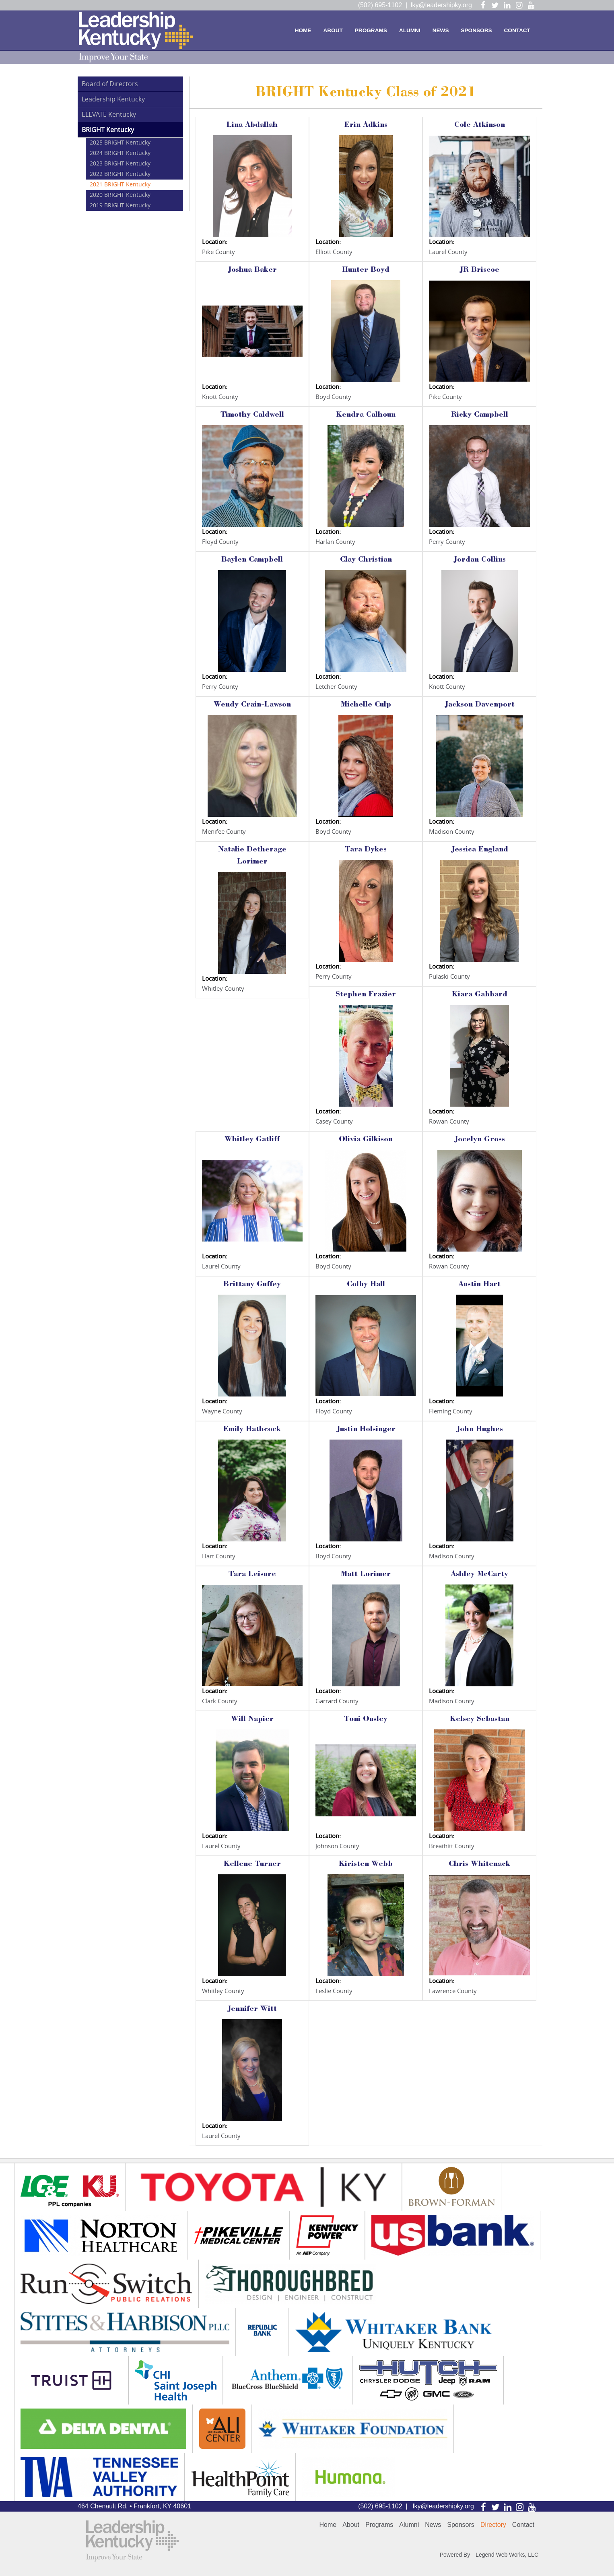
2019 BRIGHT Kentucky (120, 205)
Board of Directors (110, 84)
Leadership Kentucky (113, 99)
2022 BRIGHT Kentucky (120, 174)
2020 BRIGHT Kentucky (120, 195)
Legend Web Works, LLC (507, 2554)
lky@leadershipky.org (441, 5)
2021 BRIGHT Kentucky (120, 184)
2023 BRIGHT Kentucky (120, 163)
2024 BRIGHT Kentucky (120, 153)
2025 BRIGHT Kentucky (120, 142)
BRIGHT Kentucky (108, 130)
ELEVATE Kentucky (109, 114)
